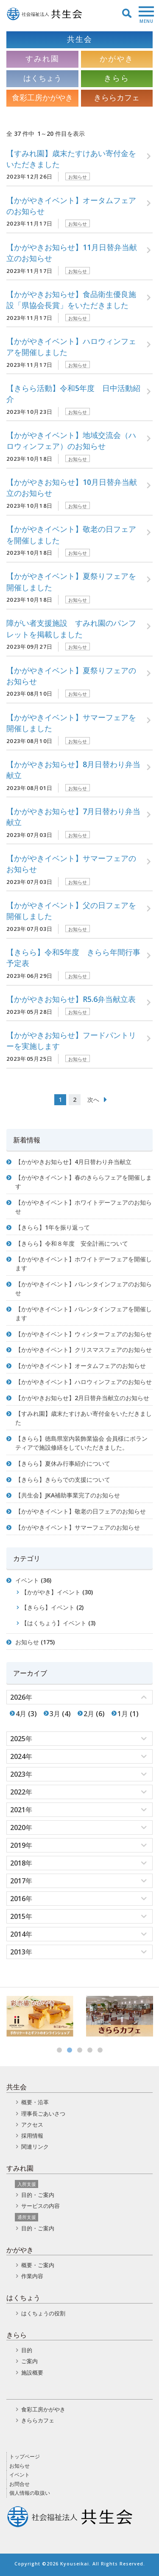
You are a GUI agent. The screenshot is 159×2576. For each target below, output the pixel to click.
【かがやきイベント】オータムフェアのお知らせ (71, 205)
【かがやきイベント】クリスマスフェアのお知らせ (83, 1350)
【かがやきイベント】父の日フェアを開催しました (71, 910)
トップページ (24, 2456)
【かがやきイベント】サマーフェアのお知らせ (71, 863)
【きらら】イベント (48, 1607)
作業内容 (32, 2276)
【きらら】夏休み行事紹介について (62, 1463)
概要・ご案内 (37, 2265)
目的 (26, 2350)
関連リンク (35, 2146)
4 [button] (89, 2050)
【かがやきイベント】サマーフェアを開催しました (71, 722)
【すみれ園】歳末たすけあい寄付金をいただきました (71, 158)
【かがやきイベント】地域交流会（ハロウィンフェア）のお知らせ (71, 440)
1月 (122, 1713)
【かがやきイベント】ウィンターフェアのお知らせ (83, 1334)
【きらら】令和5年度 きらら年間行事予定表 (73, 957)
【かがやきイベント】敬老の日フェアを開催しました (71, 534)
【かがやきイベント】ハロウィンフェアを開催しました (71, 346)
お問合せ (19, 2484)
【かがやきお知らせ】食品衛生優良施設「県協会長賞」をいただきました (71, 299)
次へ (93, 1099)
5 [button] (100, 2050)
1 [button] (59, 2050)
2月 (89, 1713)
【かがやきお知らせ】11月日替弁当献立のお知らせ (71, 252)
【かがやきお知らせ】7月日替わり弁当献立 (73, 816)
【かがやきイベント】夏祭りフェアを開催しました (71, 581)
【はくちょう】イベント (53, 1623)
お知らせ (77, 176)
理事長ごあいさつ (43, 2113)
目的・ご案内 (37, 2195)
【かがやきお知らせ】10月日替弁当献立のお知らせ (71, 487)
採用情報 (32, 2135)
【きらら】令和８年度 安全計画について (71, 1243)
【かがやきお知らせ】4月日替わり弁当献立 (73, 1162)
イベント (27, 1580)
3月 (55, 1713)
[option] (40, 2016)
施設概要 (32, 2372)
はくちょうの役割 (43, 2313)
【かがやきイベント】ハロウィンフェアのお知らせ (83, 1382)
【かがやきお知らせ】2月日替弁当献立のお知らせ (82, 1398)
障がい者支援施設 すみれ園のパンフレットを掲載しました (71, 628)
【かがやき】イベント (51, 1592)
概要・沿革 (35, 2102)
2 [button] (69, 2050)
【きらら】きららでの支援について (62, 1479)
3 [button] (79, 2050)
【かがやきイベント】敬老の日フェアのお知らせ (80, 1511)
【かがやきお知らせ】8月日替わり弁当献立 (73, 769)
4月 (21, 1713)
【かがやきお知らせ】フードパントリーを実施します (71, 1040)
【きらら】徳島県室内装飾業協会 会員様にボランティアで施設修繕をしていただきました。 (81, 1442)
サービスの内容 (40, 2206)
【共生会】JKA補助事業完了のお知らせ (67, 1495)
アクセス (32, 2124)
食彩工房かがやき (43, 2409)
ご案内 (29, 2361)
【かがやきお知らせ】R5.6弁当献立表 (71, 999)
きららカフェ (37, 2420)
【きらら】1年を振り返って (52, 1227)
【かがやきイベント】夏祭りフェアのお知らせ (71, 675)
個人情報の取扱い (29, 2492)
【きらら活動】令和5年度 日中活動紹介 (73, 393)
